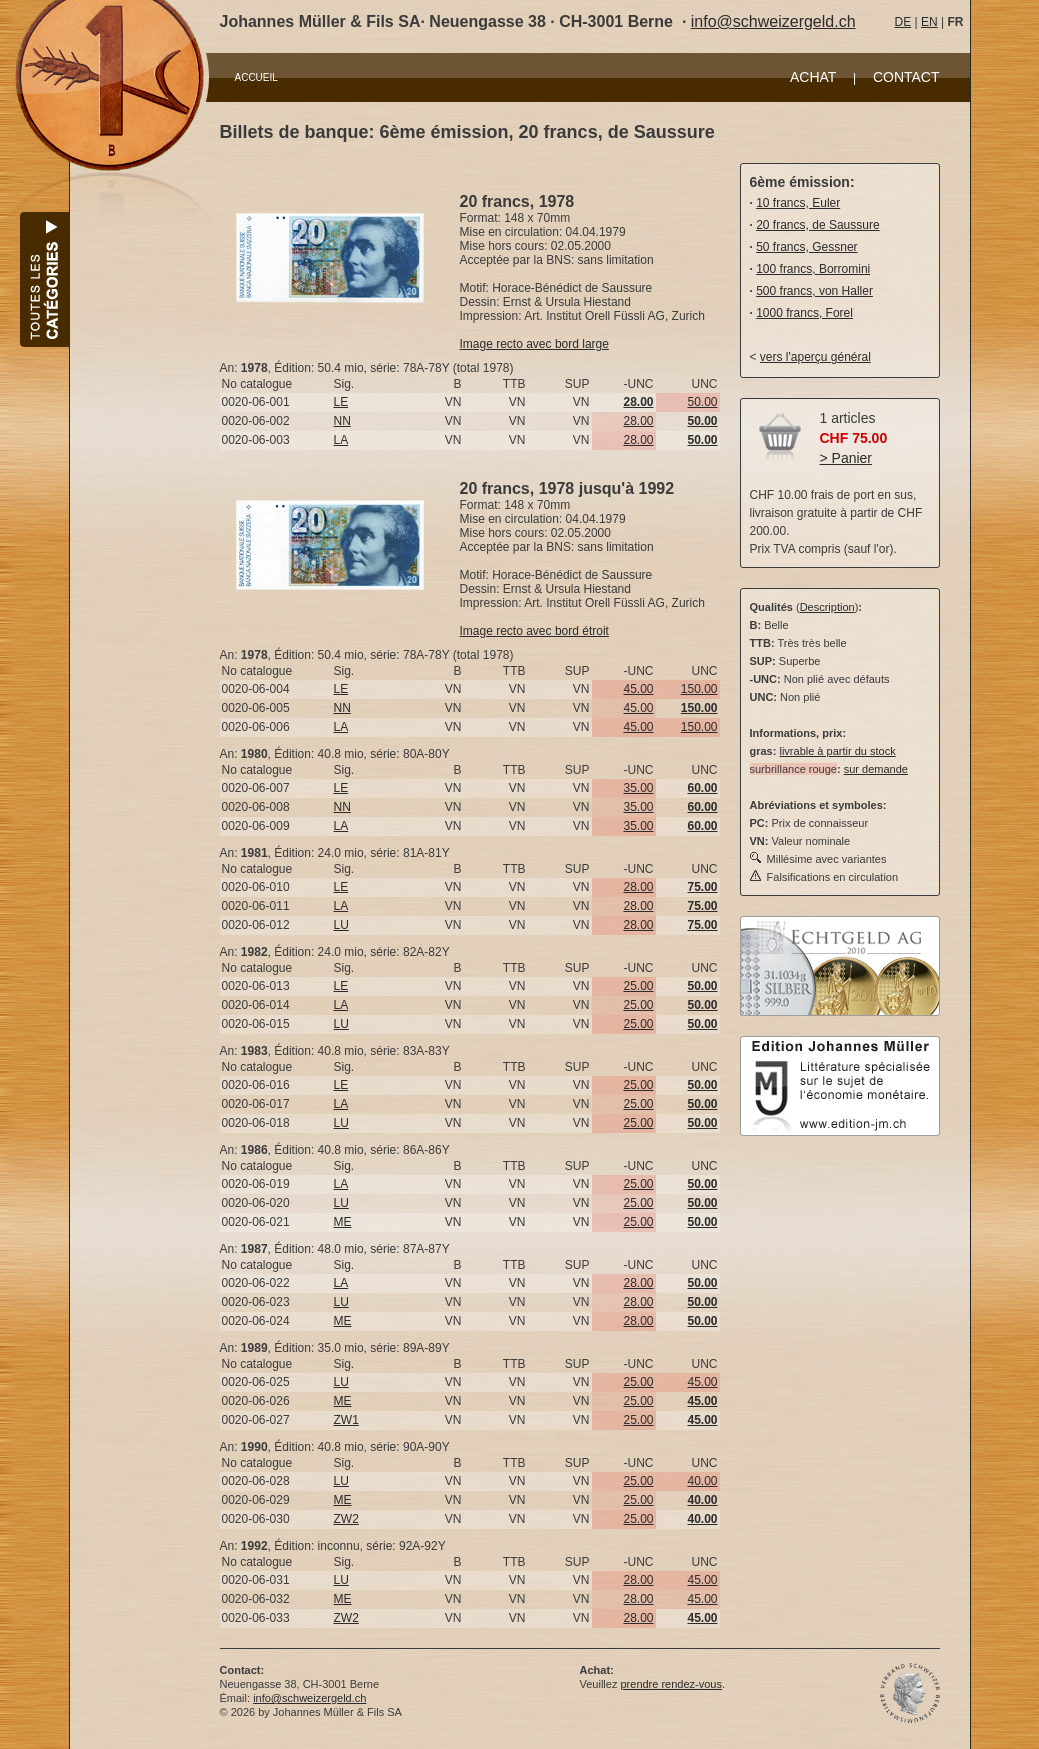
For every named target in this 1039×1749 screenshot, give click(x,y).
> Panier (846, 458)
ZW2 (346, 1519)
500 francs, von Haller (814, 291)
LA (341, 440)
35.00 (638, 788)
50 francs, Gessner (806, 247)
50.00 (702, 402)
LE (341, 402)
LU (341, 925)
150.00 (699, 689)
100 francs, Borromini (813, 269)
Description (827, 607)
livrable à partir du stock (837, 751)
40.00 (702, 1481)
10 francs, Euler (798, 203)
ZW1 (346, 1420)
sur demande (876, 769)
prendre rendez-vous (671, 1684)
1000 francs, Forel (804, 313)
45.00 (638, 689)
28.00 (638, 421)
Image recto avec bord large (534, 344)
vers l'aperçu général (815, 357)
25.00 (638, 986)
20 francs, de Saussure (817, 225)
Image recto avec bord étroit (534, 631)
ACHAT (813, 77)
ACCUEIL (256, 77)
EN (929, 22)
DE (903, 22)
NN (342, 421)
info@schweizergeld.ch (773, 21)
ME (343, 1222)
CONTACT (906, 77)
